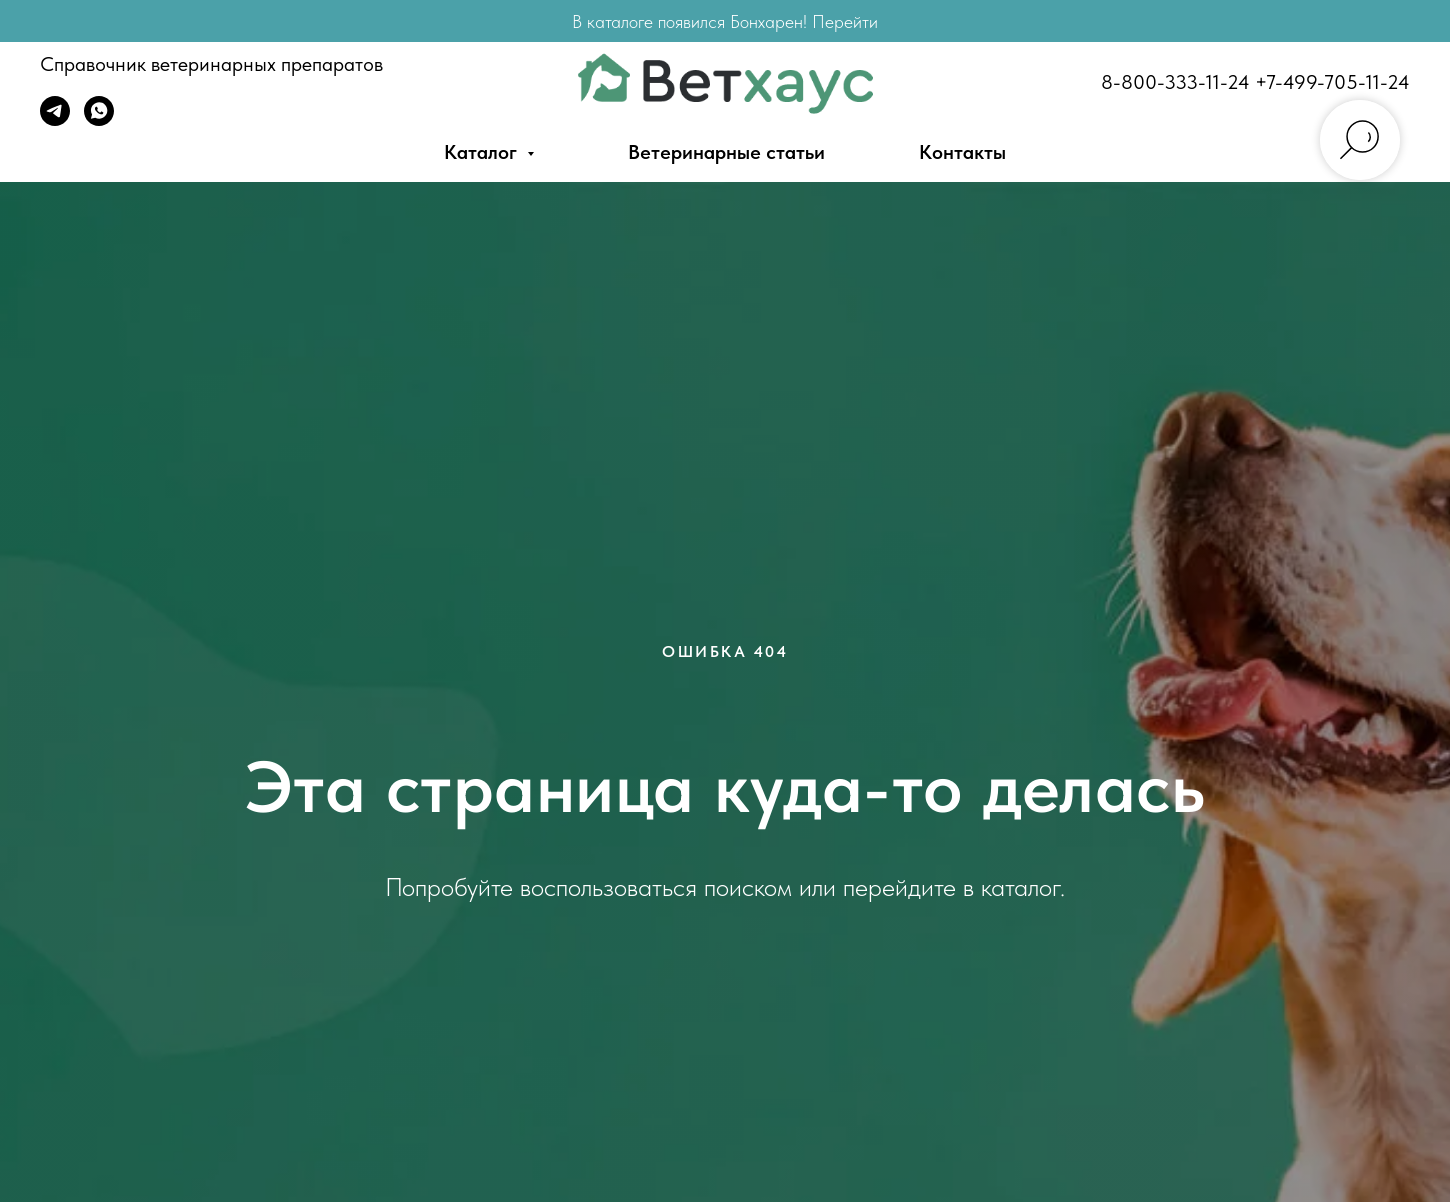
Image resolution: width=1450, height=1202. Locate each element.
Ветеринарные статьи (726, 152)
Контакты (962, 152)
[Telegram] (55, 120)
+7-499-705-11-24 (1332, 82)
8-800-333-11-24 (1175, 82)
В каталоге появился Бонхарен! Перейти (725, 21)
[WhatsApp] (99, 120)
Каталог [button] (483, 152)
